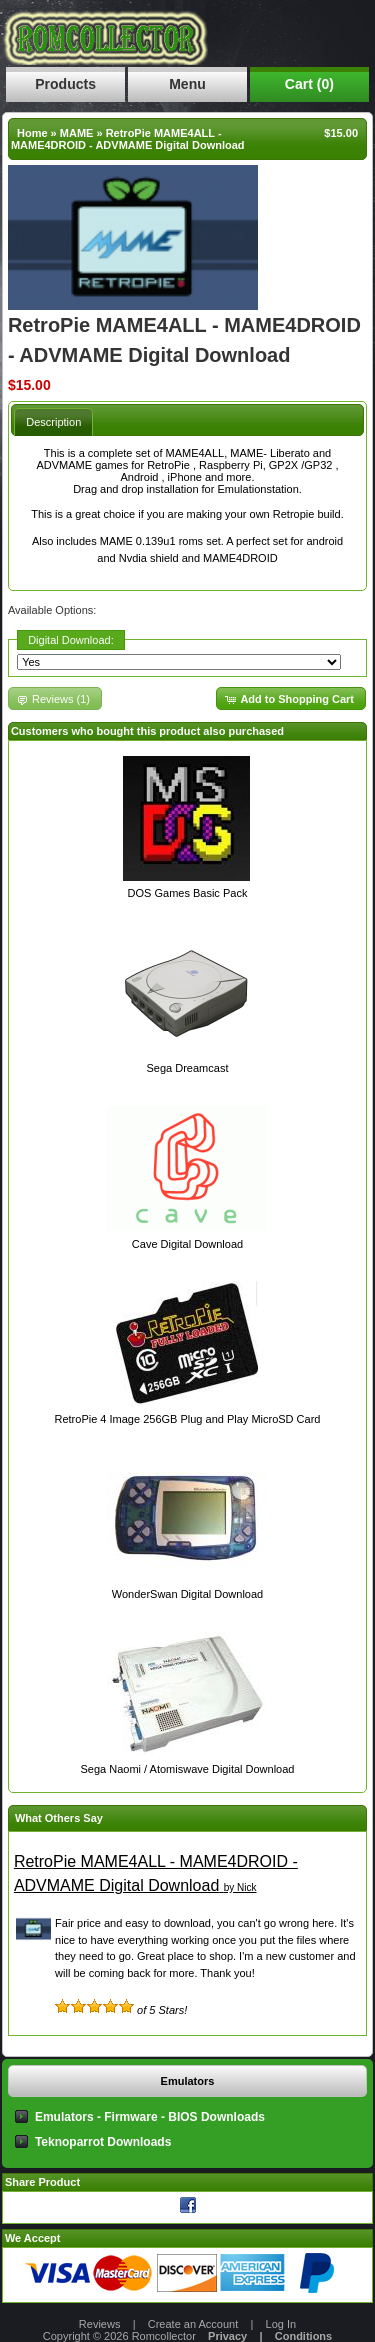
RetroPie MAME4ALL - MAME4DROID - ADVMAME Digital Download (128, 139)
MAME (77, 133)
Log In (281, 2324)
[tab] (53, 421)
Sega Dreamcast (188, 1068)
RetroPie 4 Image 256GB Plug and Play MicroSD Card (188, 1419)
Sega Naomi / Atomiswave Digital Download (187, 1769)
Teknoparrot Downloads (103, 2142)
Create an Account (193, 2324)
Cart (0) (309, 84)
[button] (291, 698)
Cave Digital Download (187, 1244)
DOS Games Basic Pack (188, 893)
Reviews (100, 2324)
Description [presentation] (53, 422)
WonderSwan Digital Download (187, 1594)
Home (32, 133)
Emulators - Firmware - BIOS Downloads (150, 2117)
